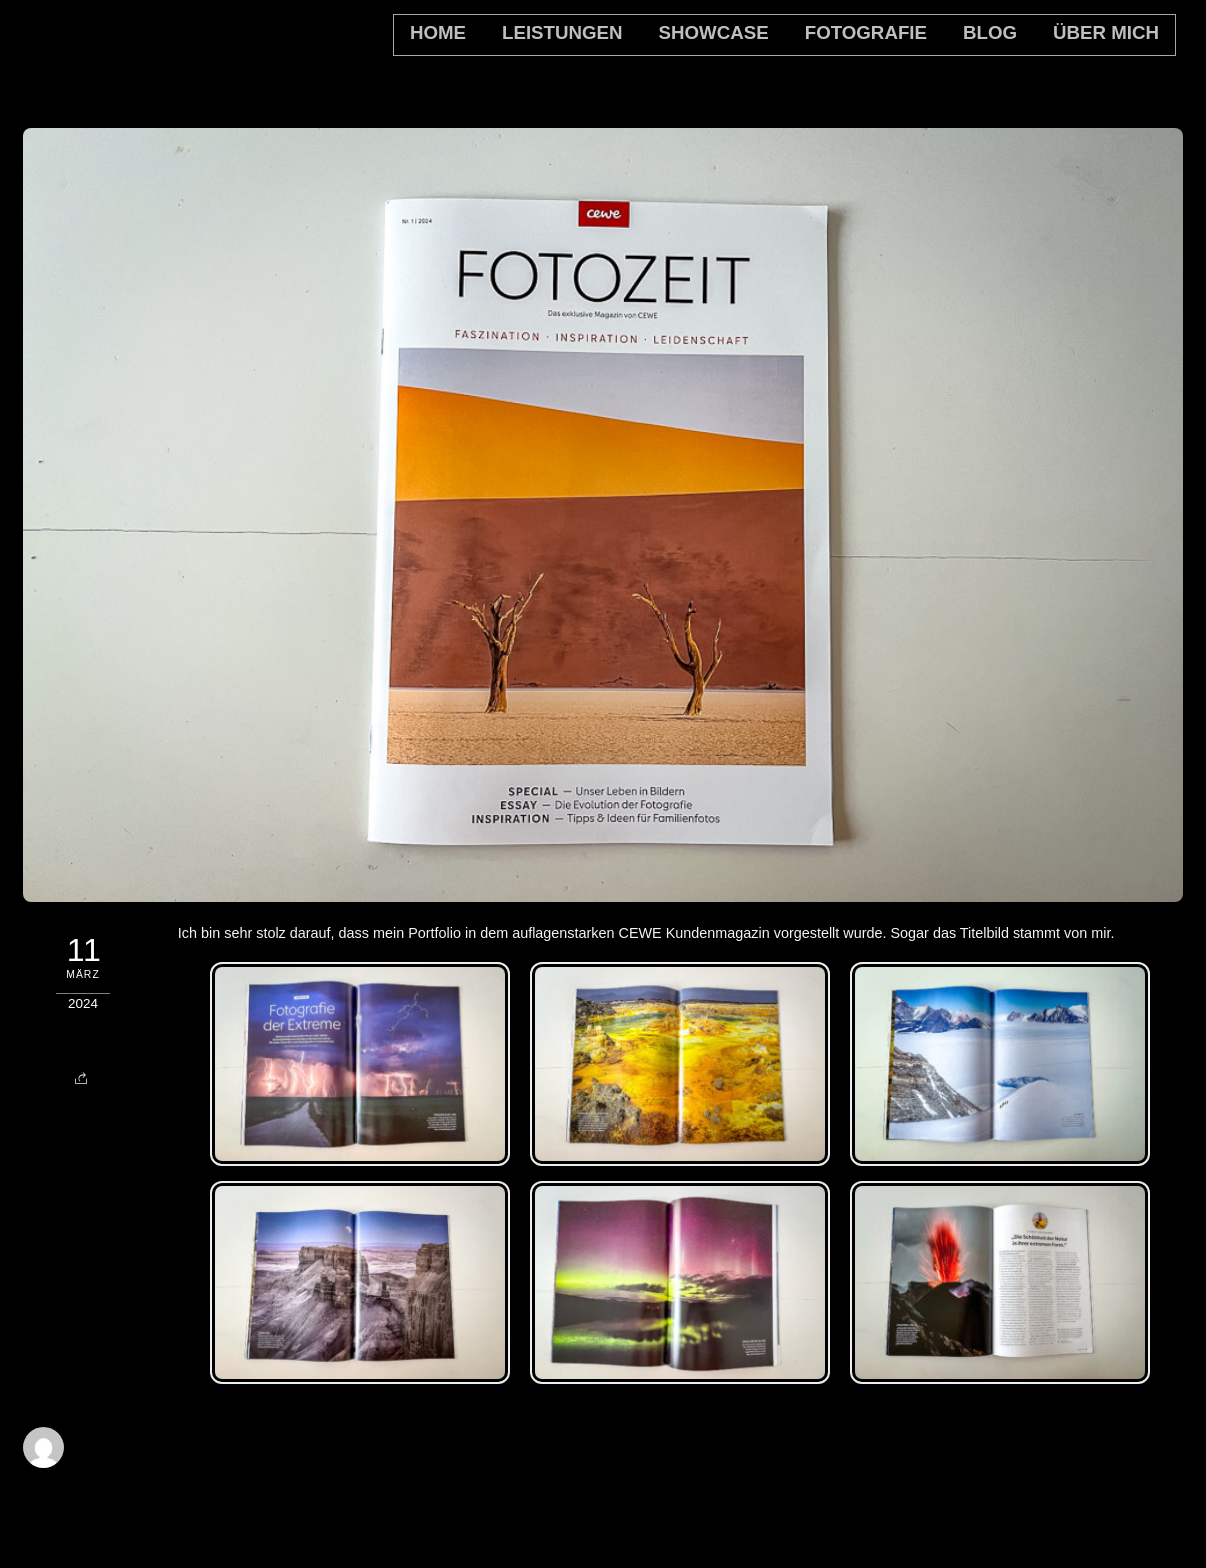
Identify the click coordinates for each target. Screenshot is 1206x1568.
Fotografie (866, 32)
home (438, 32)
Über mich (1106, 32)
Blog (990, 32)
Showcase (714, 32)
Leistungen (562, 32)
